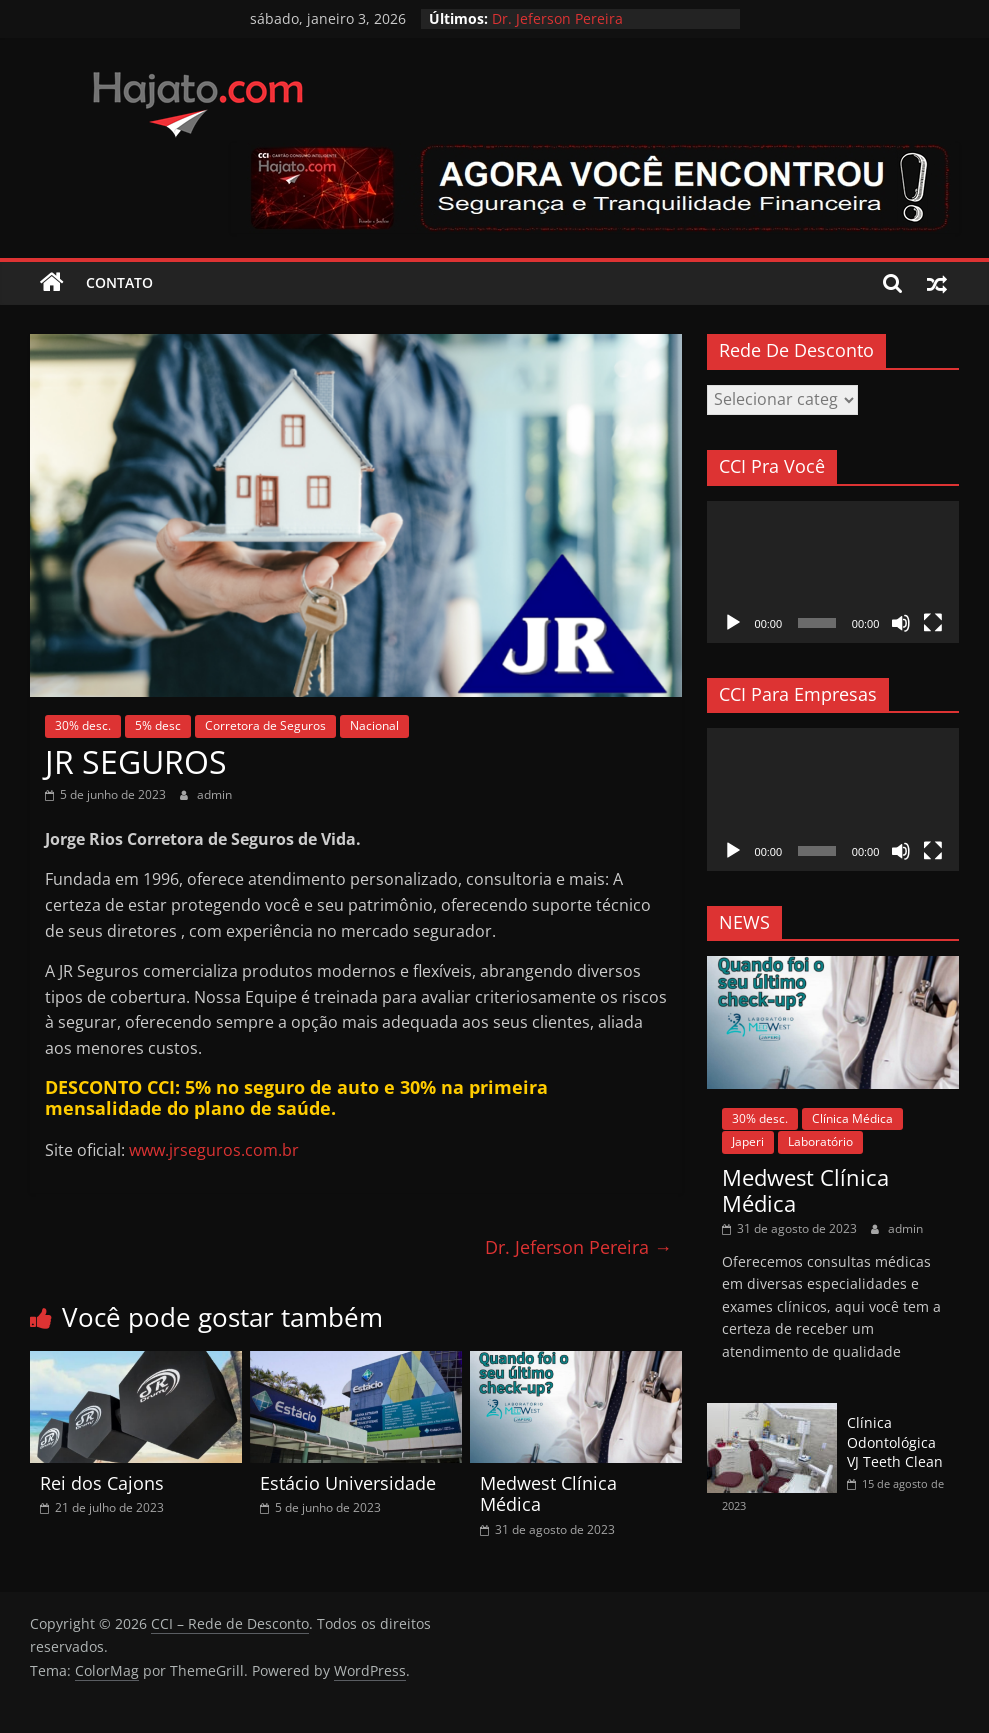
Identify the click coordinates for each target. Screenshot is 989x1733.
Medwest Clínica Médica (548, 1494)
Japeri (748, 1141)
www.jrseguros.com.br (214, 1150)
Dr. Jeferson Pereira (557, 18)
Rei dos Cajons (102, 1483)
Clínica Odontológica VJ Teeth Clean (895, 1442)
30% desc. (83, 725)
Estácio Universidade (348, 1483)
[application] (833, 572)
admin (214, 794)
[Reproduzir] (733, 623)
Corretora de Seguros (265, 725)
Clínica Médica (852, 1118)
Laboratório (820, 1141)
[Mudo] (901, 623)
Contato (119, 282)
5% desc (158, 725)
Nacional (374, 725)
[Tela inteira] (933, 623)
